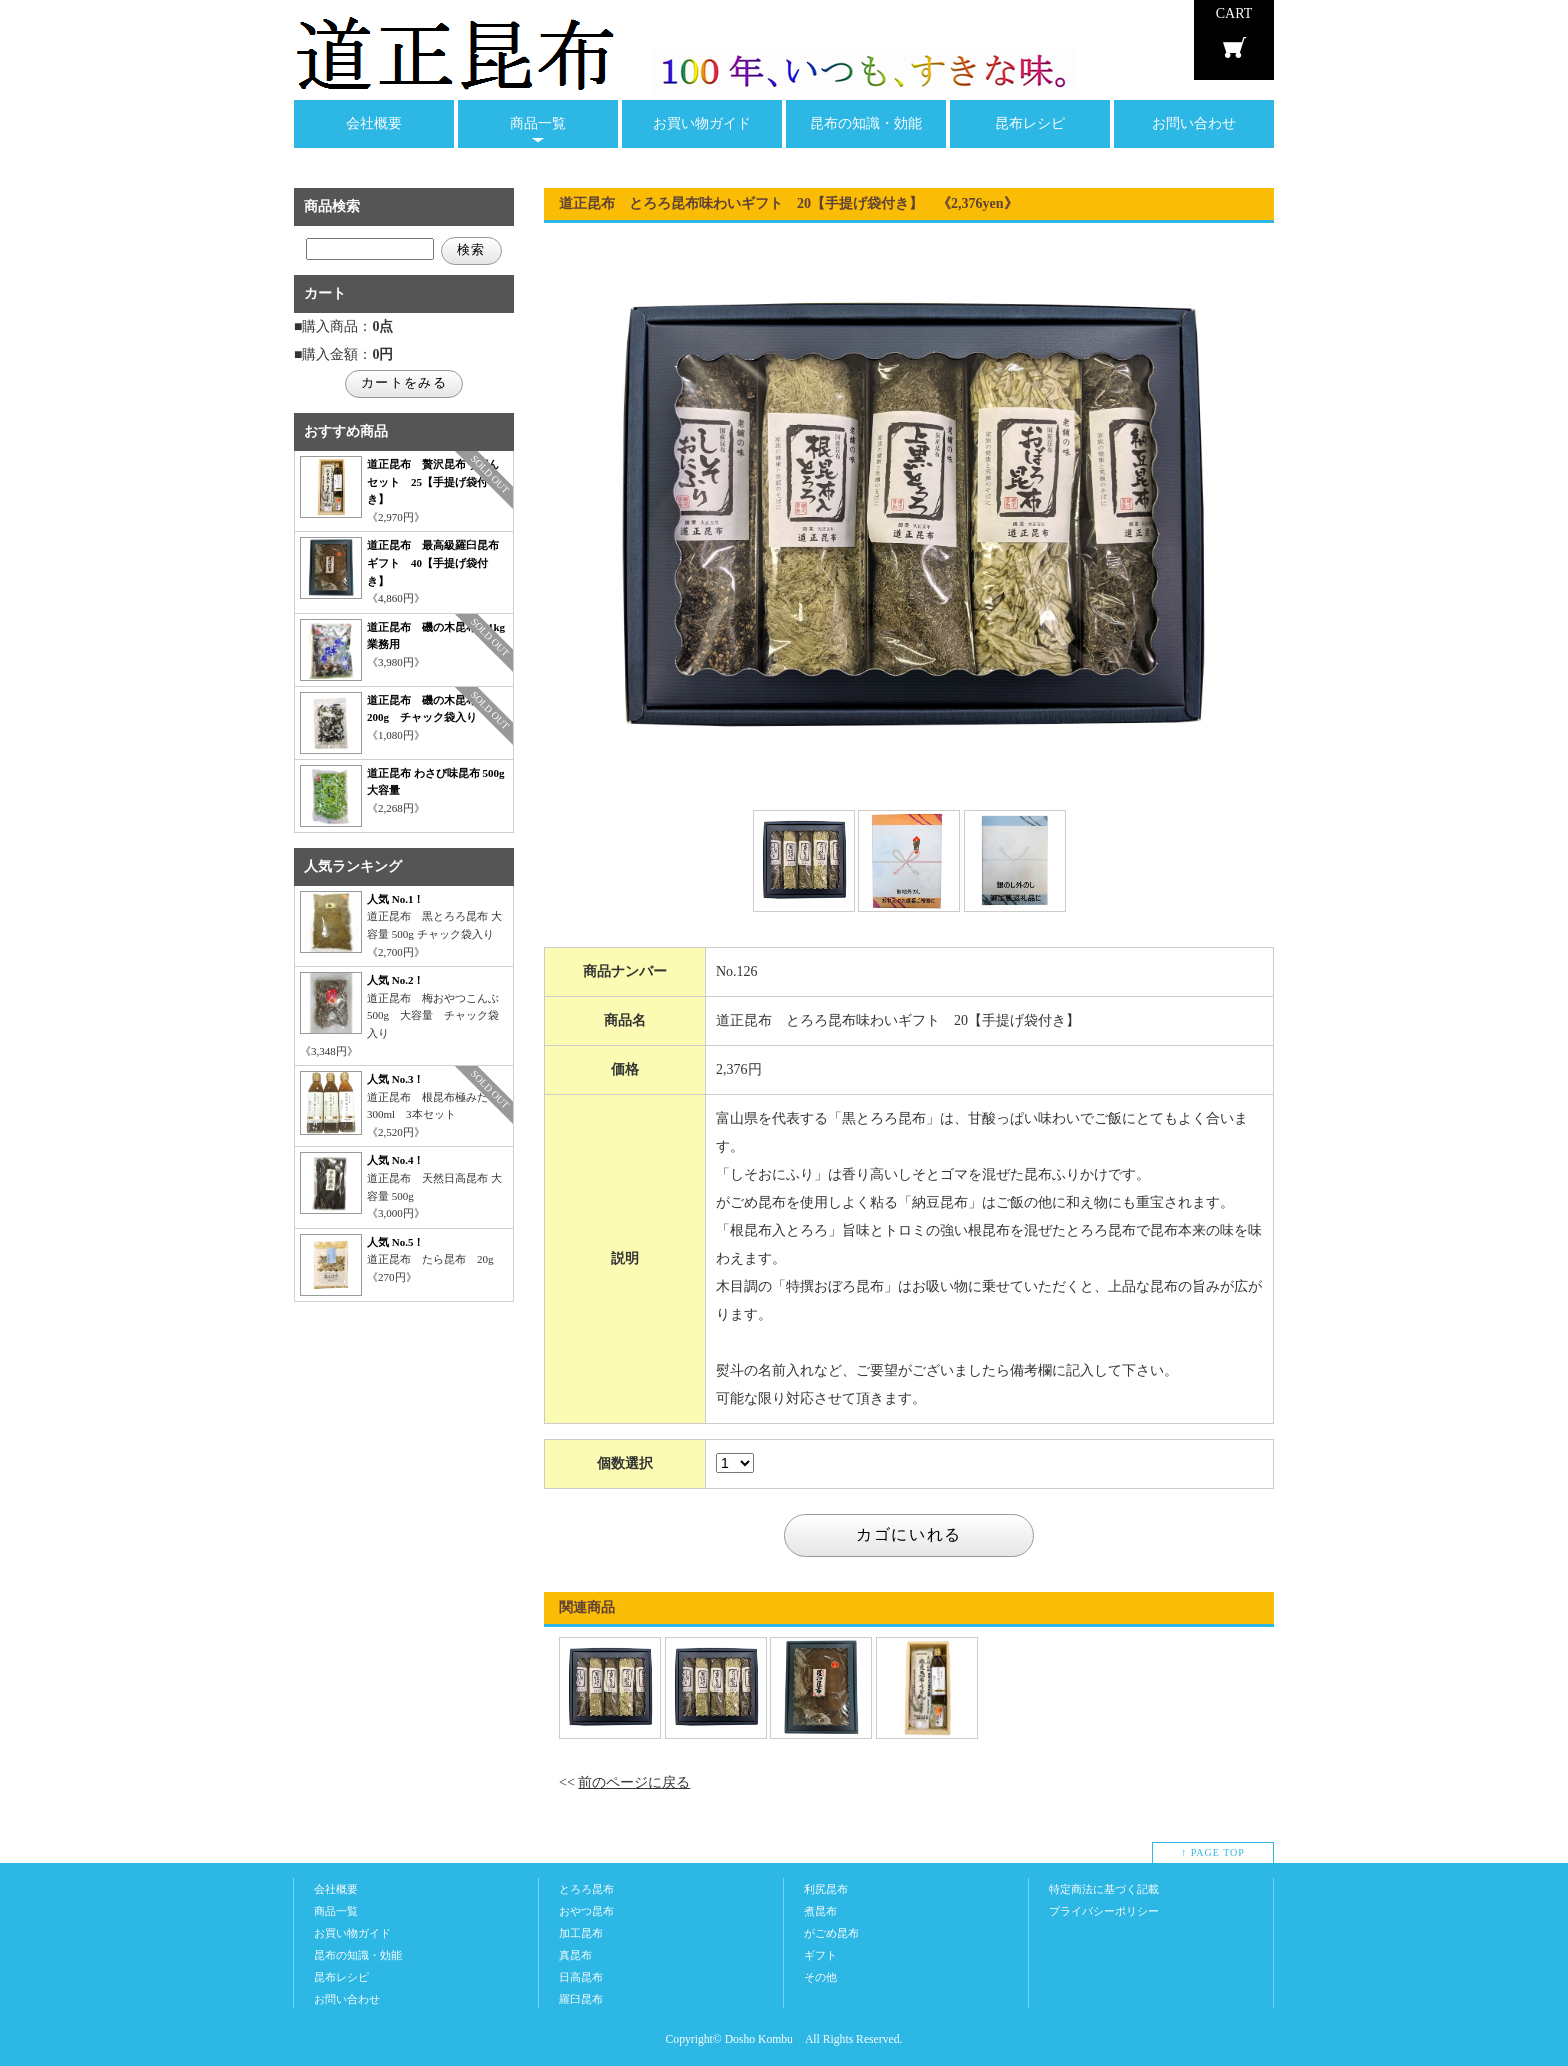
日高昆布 (581, 1977)
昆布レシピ (1030, 123)
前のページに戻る (634, 1782)
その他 (820, 1977)
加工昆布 (581, 1933)
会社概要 (374, 123)
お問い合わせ (1194, 123)
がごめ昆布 (831, 1933)
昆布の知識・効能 (866, 123)
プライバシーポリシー (1104, 1911)
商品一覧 (538, 123)
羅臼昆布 (581, 1999)
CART (1234, 13)
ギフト (820, 1955)
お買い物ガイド (702, 123)
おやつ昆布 (586, 1911)
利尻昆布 (826, 1889)
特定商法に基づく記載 (1104, 1889)
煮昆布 (820, 1911)
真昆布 (575, 1955)
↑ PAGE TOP (1213, 1852)
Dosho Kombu (759, 2039)
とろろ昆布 (586, 1889)
